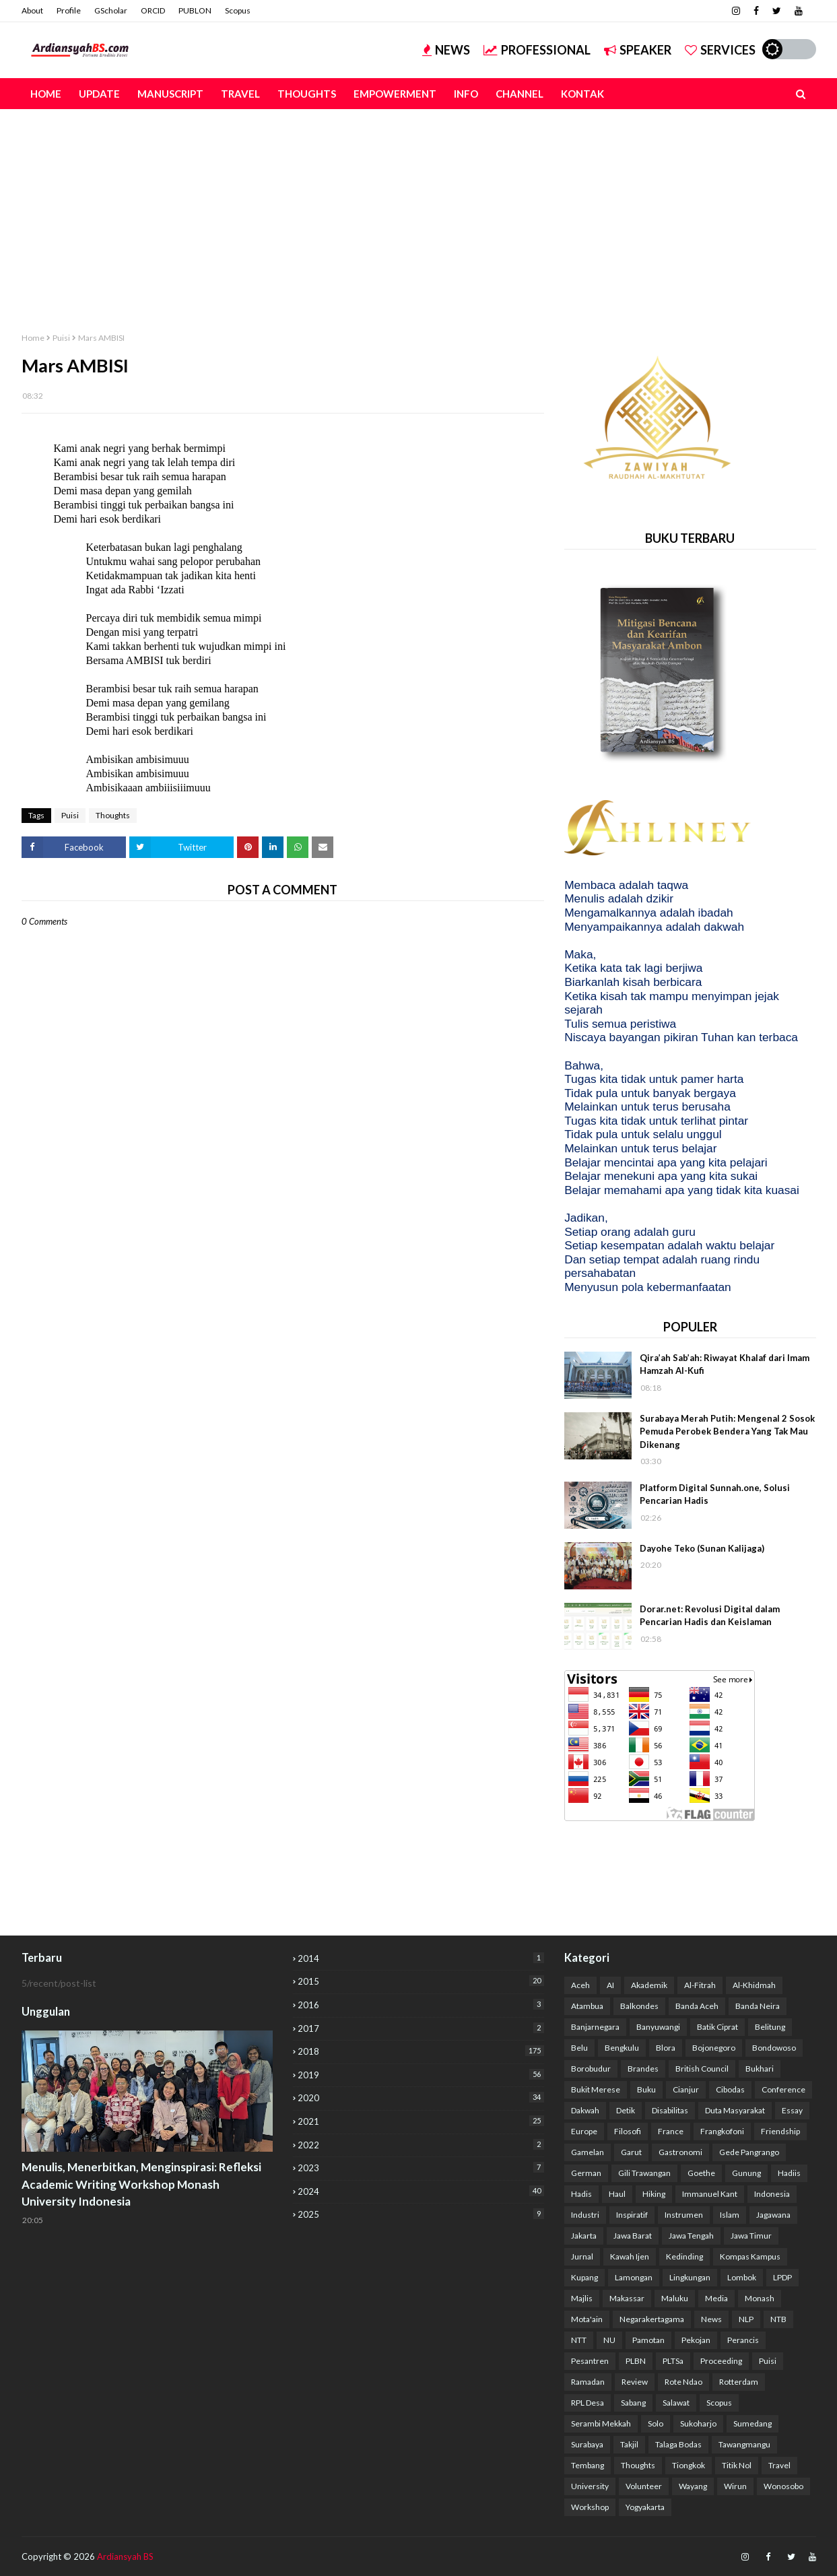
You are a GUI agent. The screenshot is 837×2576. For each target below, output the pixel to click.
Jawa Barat (632, 2236)
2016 (421, 2004)
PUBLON (194, 10)
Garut (631, 2152)
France (670, 2131)
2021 (421, 2121)
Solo (655, 2423)
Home (33, 338)
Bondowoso (774, 2048)
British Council (702, 2068)
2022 (421, 2144)
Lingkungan (689, 2277)
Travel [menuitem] (240, 94)
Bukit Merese (595, 2089)
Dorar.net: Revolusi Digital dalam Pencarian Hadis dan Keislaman (710, 1616)
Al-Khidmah (754, 1985)
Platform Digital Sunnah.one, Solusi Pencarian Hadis (715, 1494)
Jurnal (582, 2256)
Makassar (626, 2298)
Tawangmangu (744, 2444)
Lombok (741, 2277)
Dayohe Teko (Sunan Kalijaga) (702, 1548)
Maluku (674, 2298)
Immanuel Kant (709, 2194)
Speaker (637, 49)
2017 (421, 2028)
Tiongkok (688, 2465)
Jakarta (584, 2236)
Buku (646, 2089)
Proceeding (721, 2361)
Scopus (237, 10)
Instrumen (684, 2215)
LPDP (782, 2277)
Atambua (587, 2006)
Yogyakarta (645, 2507)
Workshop (590, 2507)
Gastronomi (680, 2152)
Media (716, 2298)
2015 (421, 1981)
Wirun (735, 2486)
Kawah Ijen (629, 2256)
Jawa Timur (751, 2236)
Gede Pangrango (749, 2152)
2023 (421, 2167)
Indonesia (772, 2194)
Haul (617, 2194)
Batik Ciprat (717, 2027)
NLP (746, 2319)
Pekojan (695, 2340)
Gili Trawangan (644, 2173)
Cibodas (730, 2089)
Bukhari (759, 2068)
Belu (579, 2048)
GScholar (110, 10)
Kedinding (684, 2256)
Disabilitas (670, 2110)
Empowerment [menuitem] (395, 94)
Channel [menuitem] (519, 94)
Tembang (587, 2465)
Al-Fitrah (700, 1985)
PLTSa (673, 2361)
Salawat (676, 2403)
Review (635, 2382)
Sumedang (752, 2423)
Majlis (582, 2298)
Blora (665, 2048)
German (586, 2173)
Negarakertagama (652, 2319)
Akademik (649, 1985)
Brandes (643, 2068)
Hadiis (789, 2173)
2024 (421, 2191)
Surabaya (587, 2444)
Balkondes (639, 2006)
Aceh (580, 1985)
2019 (421, 2074)
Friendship (780, 2131)
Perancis (743, 2340)
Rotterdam (738, 2382)
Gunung (746, 2173)
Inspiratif (632, 2215)
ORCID (153, 10)
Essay (792, 2110)
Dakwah (585, 2110)
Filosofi (627, 2131)
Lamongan (633, 2277)
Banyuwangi (658, 2027)
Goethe (701, 2173)
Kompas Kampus (750, 2256)
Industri (585, 2215)
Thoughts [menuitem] (306, 94)
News (446, 49)
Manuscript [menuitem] (170, 94)
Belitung (770, 2027)
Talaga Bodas (678, 2444)
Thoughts (113, 815)
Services (720, 49)
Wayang (693, 2486)
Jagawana (773, 2215)
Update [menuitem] (99, 94)
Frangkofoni (722, 2131)
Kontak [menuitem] (582, 94)
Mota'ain (587, 2319)
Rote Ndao (683, 2382)
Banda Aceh (696, 2006)
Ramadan (588, 2382)
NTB (778, 2319)
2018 (421, 2051)
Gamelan (587, 2152)
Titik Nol (736, 2465)
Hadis (581, 2194)
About (32, 10)
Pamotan (648, 2340)
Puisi (61, 338)
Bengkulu (622, 2048)
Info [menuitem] (466, 94)
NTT (579, 2340)
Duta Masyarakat (735, 2110)
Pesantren (590, 2361)
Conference (783, 2089)
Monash (759, 2298)
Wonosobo (783, 2486)
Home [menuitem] (45, 94)
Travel (779, 2465)
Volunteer (644, 2486)
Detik (625, 2110)
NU (609, 2340)
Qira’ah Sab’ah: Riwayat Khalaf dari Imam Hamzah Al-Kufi (724, 1364)
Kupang (584, 2277)
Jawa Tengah (691, 2236)
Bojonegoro (713, 2048)
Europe (584, 2131)
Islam (729, 2215)
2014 (421, 1958)
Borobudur (591, 2068)
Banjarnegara (595, 2027)
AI (610, 1985)
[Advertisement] (419, 210)
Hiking (653, 2194)
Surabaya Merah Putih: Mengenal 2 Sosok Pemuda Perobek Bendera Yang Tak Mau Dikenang (727, 1431)
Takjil (629, 2444)
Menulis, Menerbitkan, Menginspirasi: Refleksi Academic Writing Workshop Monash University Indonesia (141, 2184)
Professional (537, 49)
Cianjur (686, 2089)
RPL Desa (587, 2403)
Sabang (633, 2403)
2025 (421, 2214)
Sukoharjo (698, 2423)
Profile (69, 10)
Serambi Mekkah (601, 2423)
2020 (421, 2097)
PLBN (636, 2361)
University (590, 2486)
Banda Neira (757, 2006)
